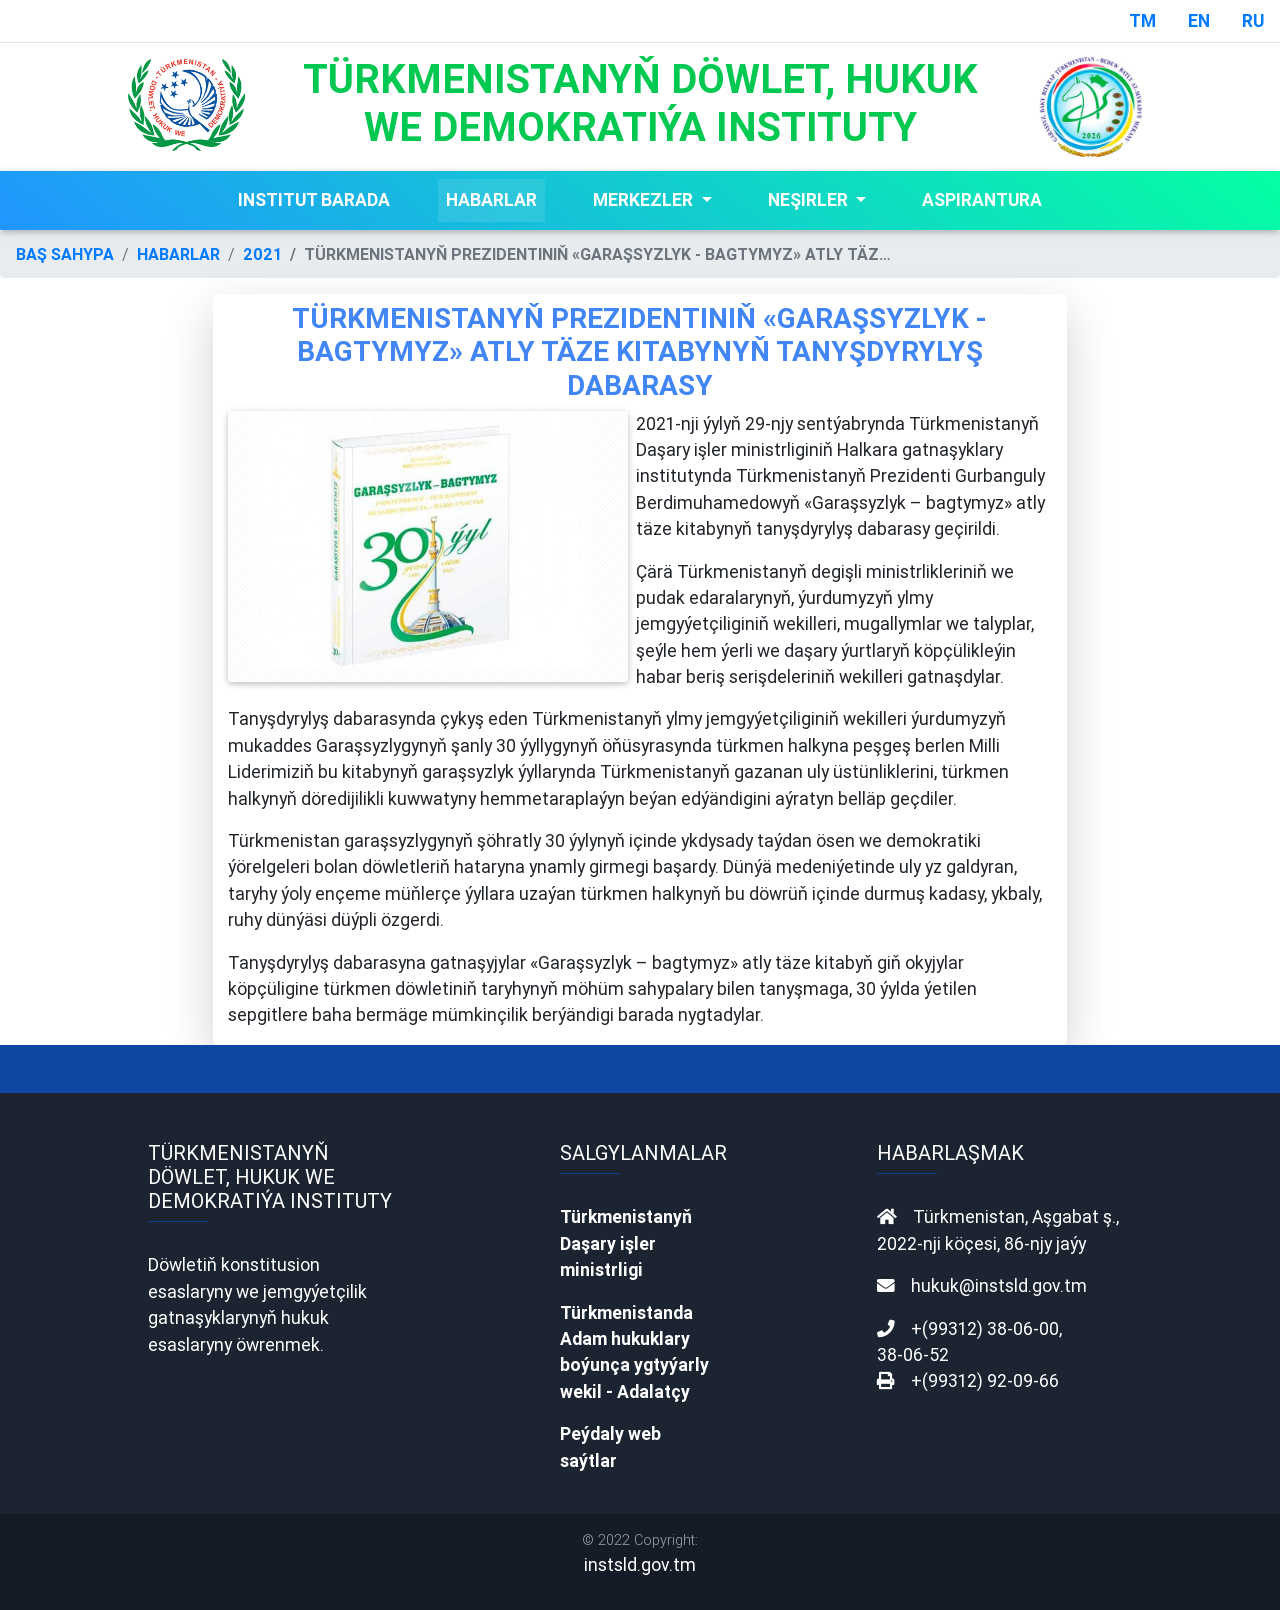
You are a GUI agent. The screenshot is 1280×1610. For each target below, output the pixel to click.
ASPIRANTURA (982, 199)
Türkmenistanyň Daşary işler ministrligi (626, 1243)
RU (1253, 20)
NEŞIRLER (810, 199)
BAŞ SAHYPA (65, 254)
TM (1142, 20)
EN (1199, 20)
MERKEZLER (645, 199)
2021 (262, 254)
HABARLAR (491, 199)
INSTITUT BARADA (314, 199)
